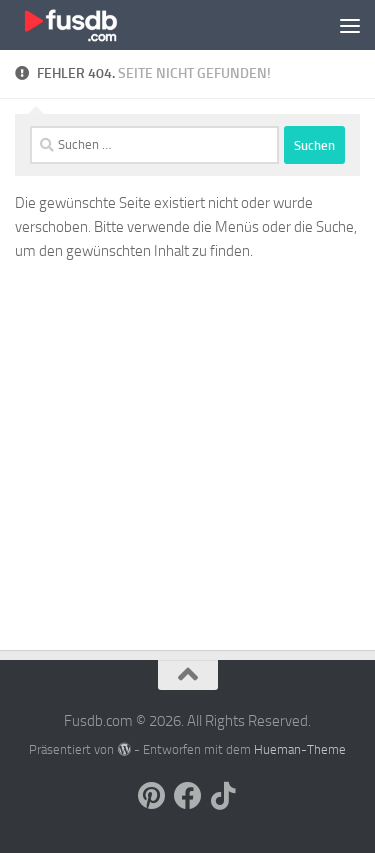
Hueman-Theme (300, 749)
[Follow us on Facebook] (188, 796)
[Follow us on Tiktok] (224, 796)
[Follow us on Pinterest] (152, 796)
